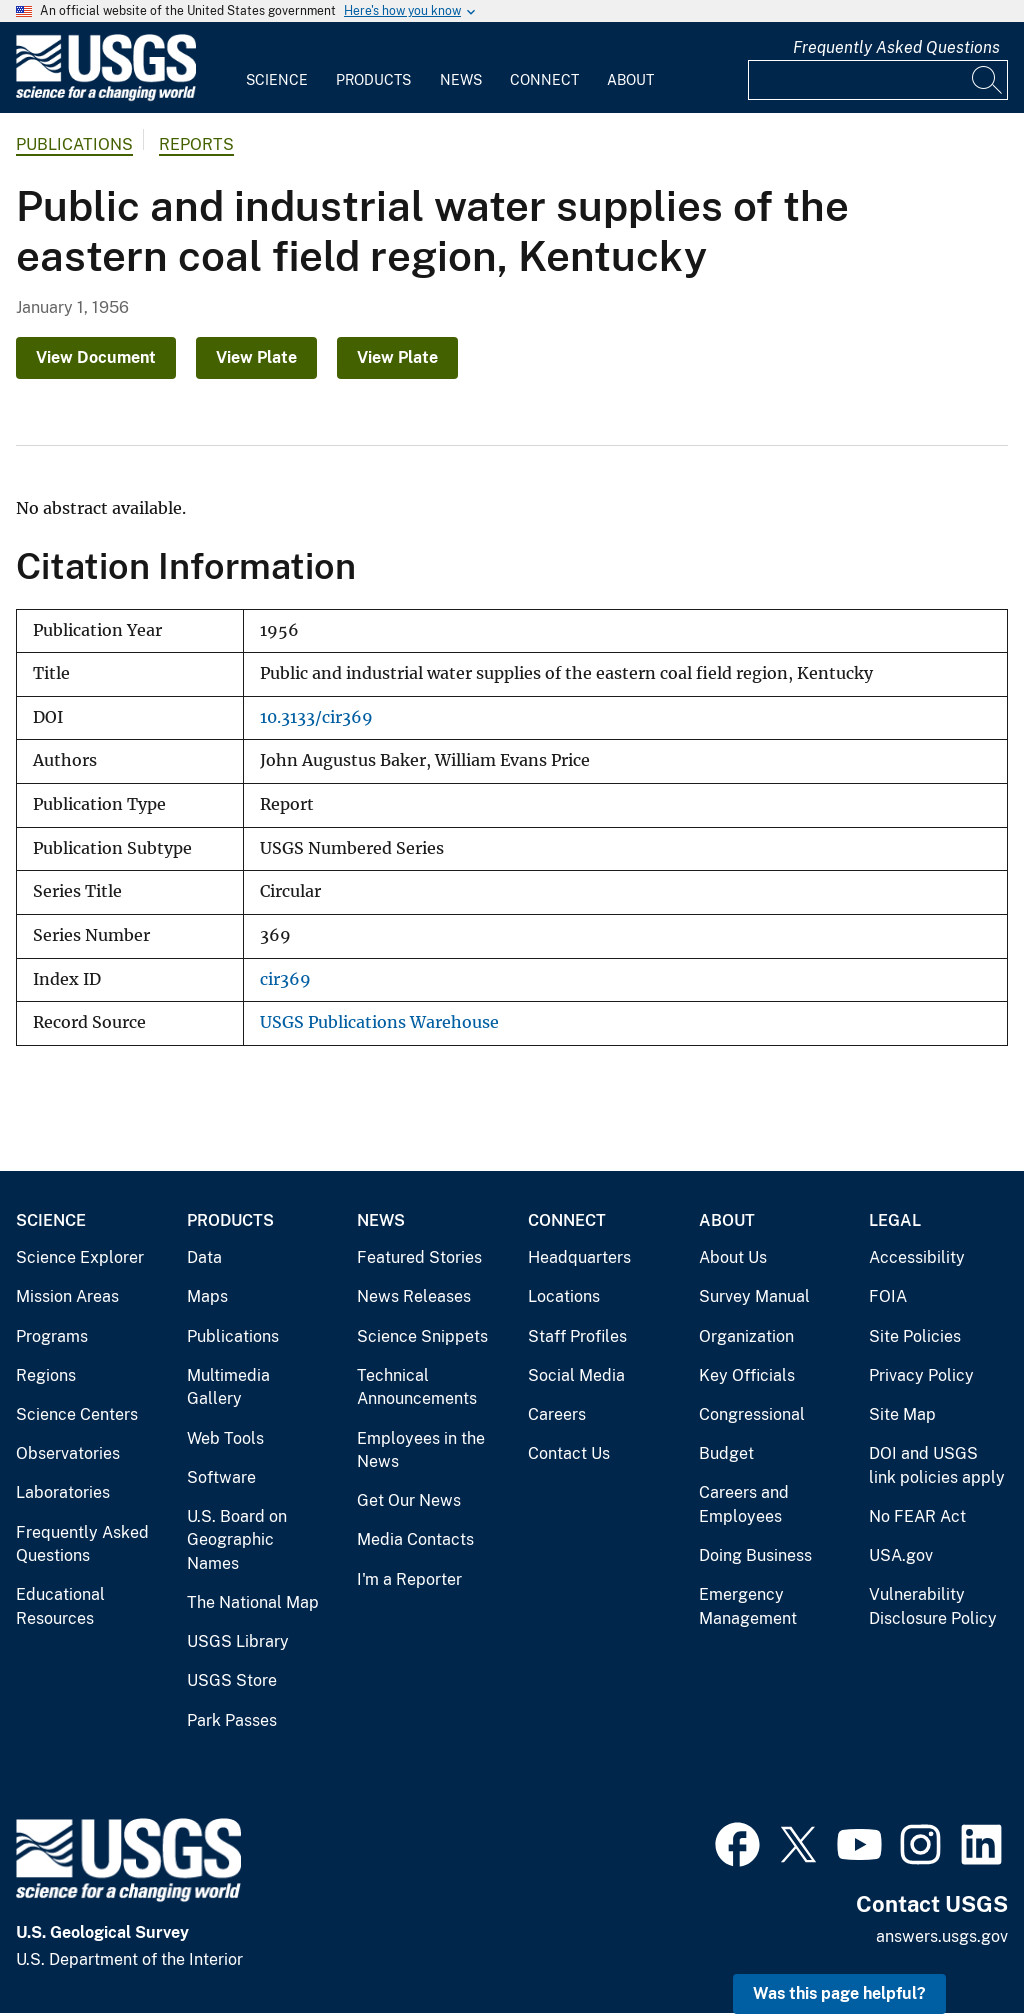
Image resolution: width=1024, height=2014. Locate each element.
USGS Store (232, 1680)
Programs (52, 1336)
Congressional (752, 1414)
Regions (46, 1375)
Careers (557, 1414)
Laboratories (63, 1492)
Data (204, 1257)
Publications (74, 144)
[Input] (878, 80)
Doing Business (755, 1555)
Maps (207, 1296)
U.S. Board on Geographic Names (237, 1540)
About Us (733, 1257)
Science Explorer (80, 1257)
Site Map (902, 1414)
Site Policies (915, 1336)
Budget (726, 1453)
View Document (96, 357)
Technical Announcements (417, 1387)
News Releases (414, 1296)
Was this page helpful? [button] (839, 1993)
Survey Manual (754, 1296)
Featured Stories (419, 1257)
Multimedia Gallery (228, 1387)
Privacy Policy (921, 1375)
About (630, 80)
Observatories (68, 1453)
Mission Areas (67, 1296)
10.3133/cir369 (316, 717)
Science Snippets (422, 1336)
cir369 (285, 979)
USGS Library (238, 1641)
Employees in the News (421, 1450)
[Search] (988, 80)
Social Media (576, 1375)
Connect (544, 80)
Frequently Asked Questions (896, 47)
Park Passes (232, 1720)
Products (373, 80)
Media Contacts (415, 1539)
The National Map (253, 1602)
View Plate (256, 357)
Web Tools (225, 1438)
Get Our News (409, 1500)
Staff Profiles (577, 1336)
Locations (564, 1296)
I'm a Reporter (409, 1579)
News (461, 80)
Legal (895, 1220)
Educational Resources (60, 1606)
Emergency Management (748, 1606)
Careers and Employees (744, 1504)
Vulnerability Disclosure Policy (933, 1606)
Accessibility (917, 1257)
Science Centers (77, 1414)
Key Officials (747, 1375)
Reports (196, 144)
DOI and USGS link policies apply (937, 1465)
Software (221, 1477)
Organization (746, 1336)
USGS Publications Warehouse (379, 1022)
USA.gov (901, 1555)
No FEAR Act (917, 1516)
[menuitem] (277, 68)
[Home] (106, 96)
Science (277, 80)
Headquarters (579, 1257)
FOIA (888, 1296)
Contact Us (569, 1453)
